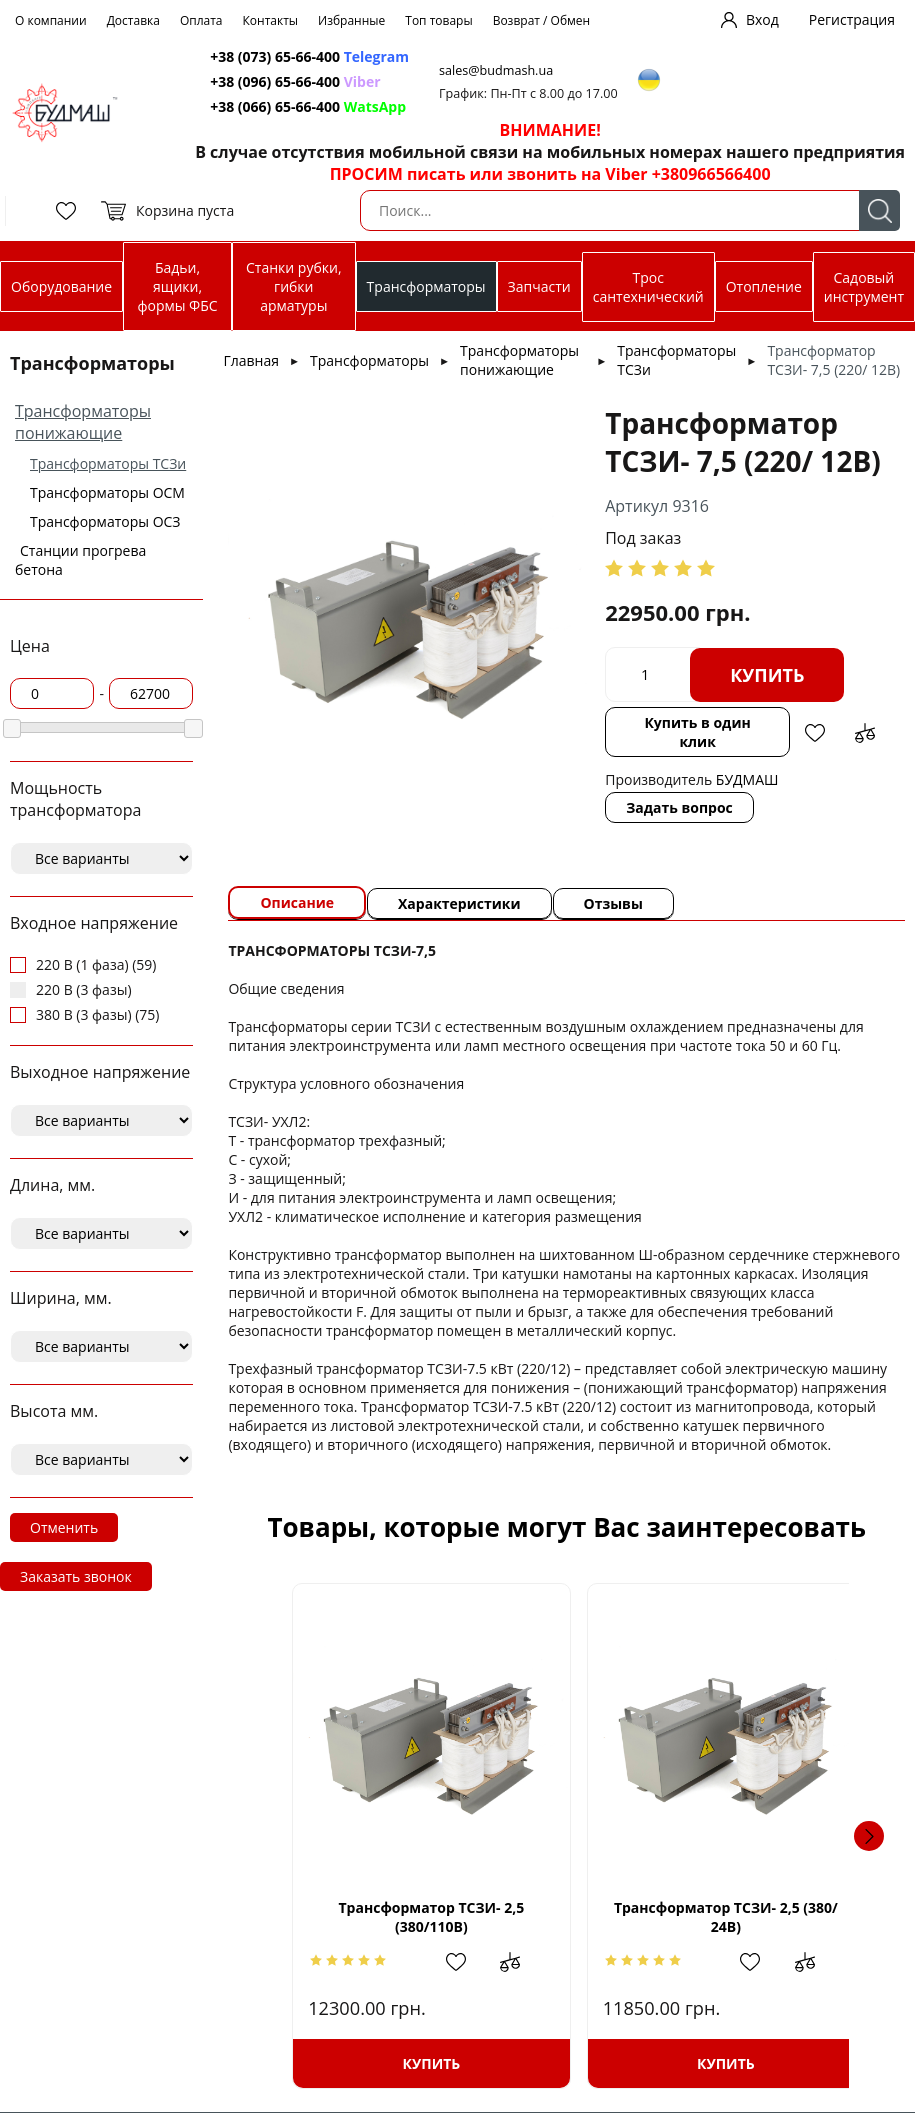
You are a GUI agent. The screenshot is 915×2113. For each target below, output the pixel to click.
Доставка (133, 20)
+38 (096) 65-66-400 (275, 81)
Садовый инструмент (864, 287)
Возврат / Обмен (542, 20)
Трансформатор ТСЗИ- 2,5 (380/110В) (415, 1917)
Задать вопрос (679, 807)
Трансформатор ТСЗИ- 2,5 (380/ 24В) (718, 1917)
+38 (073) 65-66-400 (275, 56)
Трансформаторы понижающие (83, 422)
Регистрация (852, 19)
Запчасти (539, 286)
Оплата (201, 20)
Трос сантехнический (648, 287)
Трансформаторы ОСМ (107, 492)
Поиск (879, 210)
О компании (51, 20)
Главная (251, 360)
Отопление (764, 286)
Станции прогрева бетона (80, 560)
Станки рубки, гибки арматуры (293, 286)
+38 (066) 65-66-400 (275, 106)
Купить (767, 675)
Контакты (271, 20)
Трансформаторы (426, 286)
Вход (762, 19)
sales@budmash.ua (496, 70)
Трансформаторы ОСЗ (105, 521)
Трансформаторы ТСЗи (108, 463)
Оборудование (61, 286)
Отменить (64, 1527)
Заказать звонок (76, 1576)
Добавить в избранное (815, 733)
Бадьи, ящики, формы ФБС (177, 286)
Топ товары (438, 20)
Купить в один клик (697, 732)
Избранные (351, 20)
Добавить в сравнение (865, 733)
